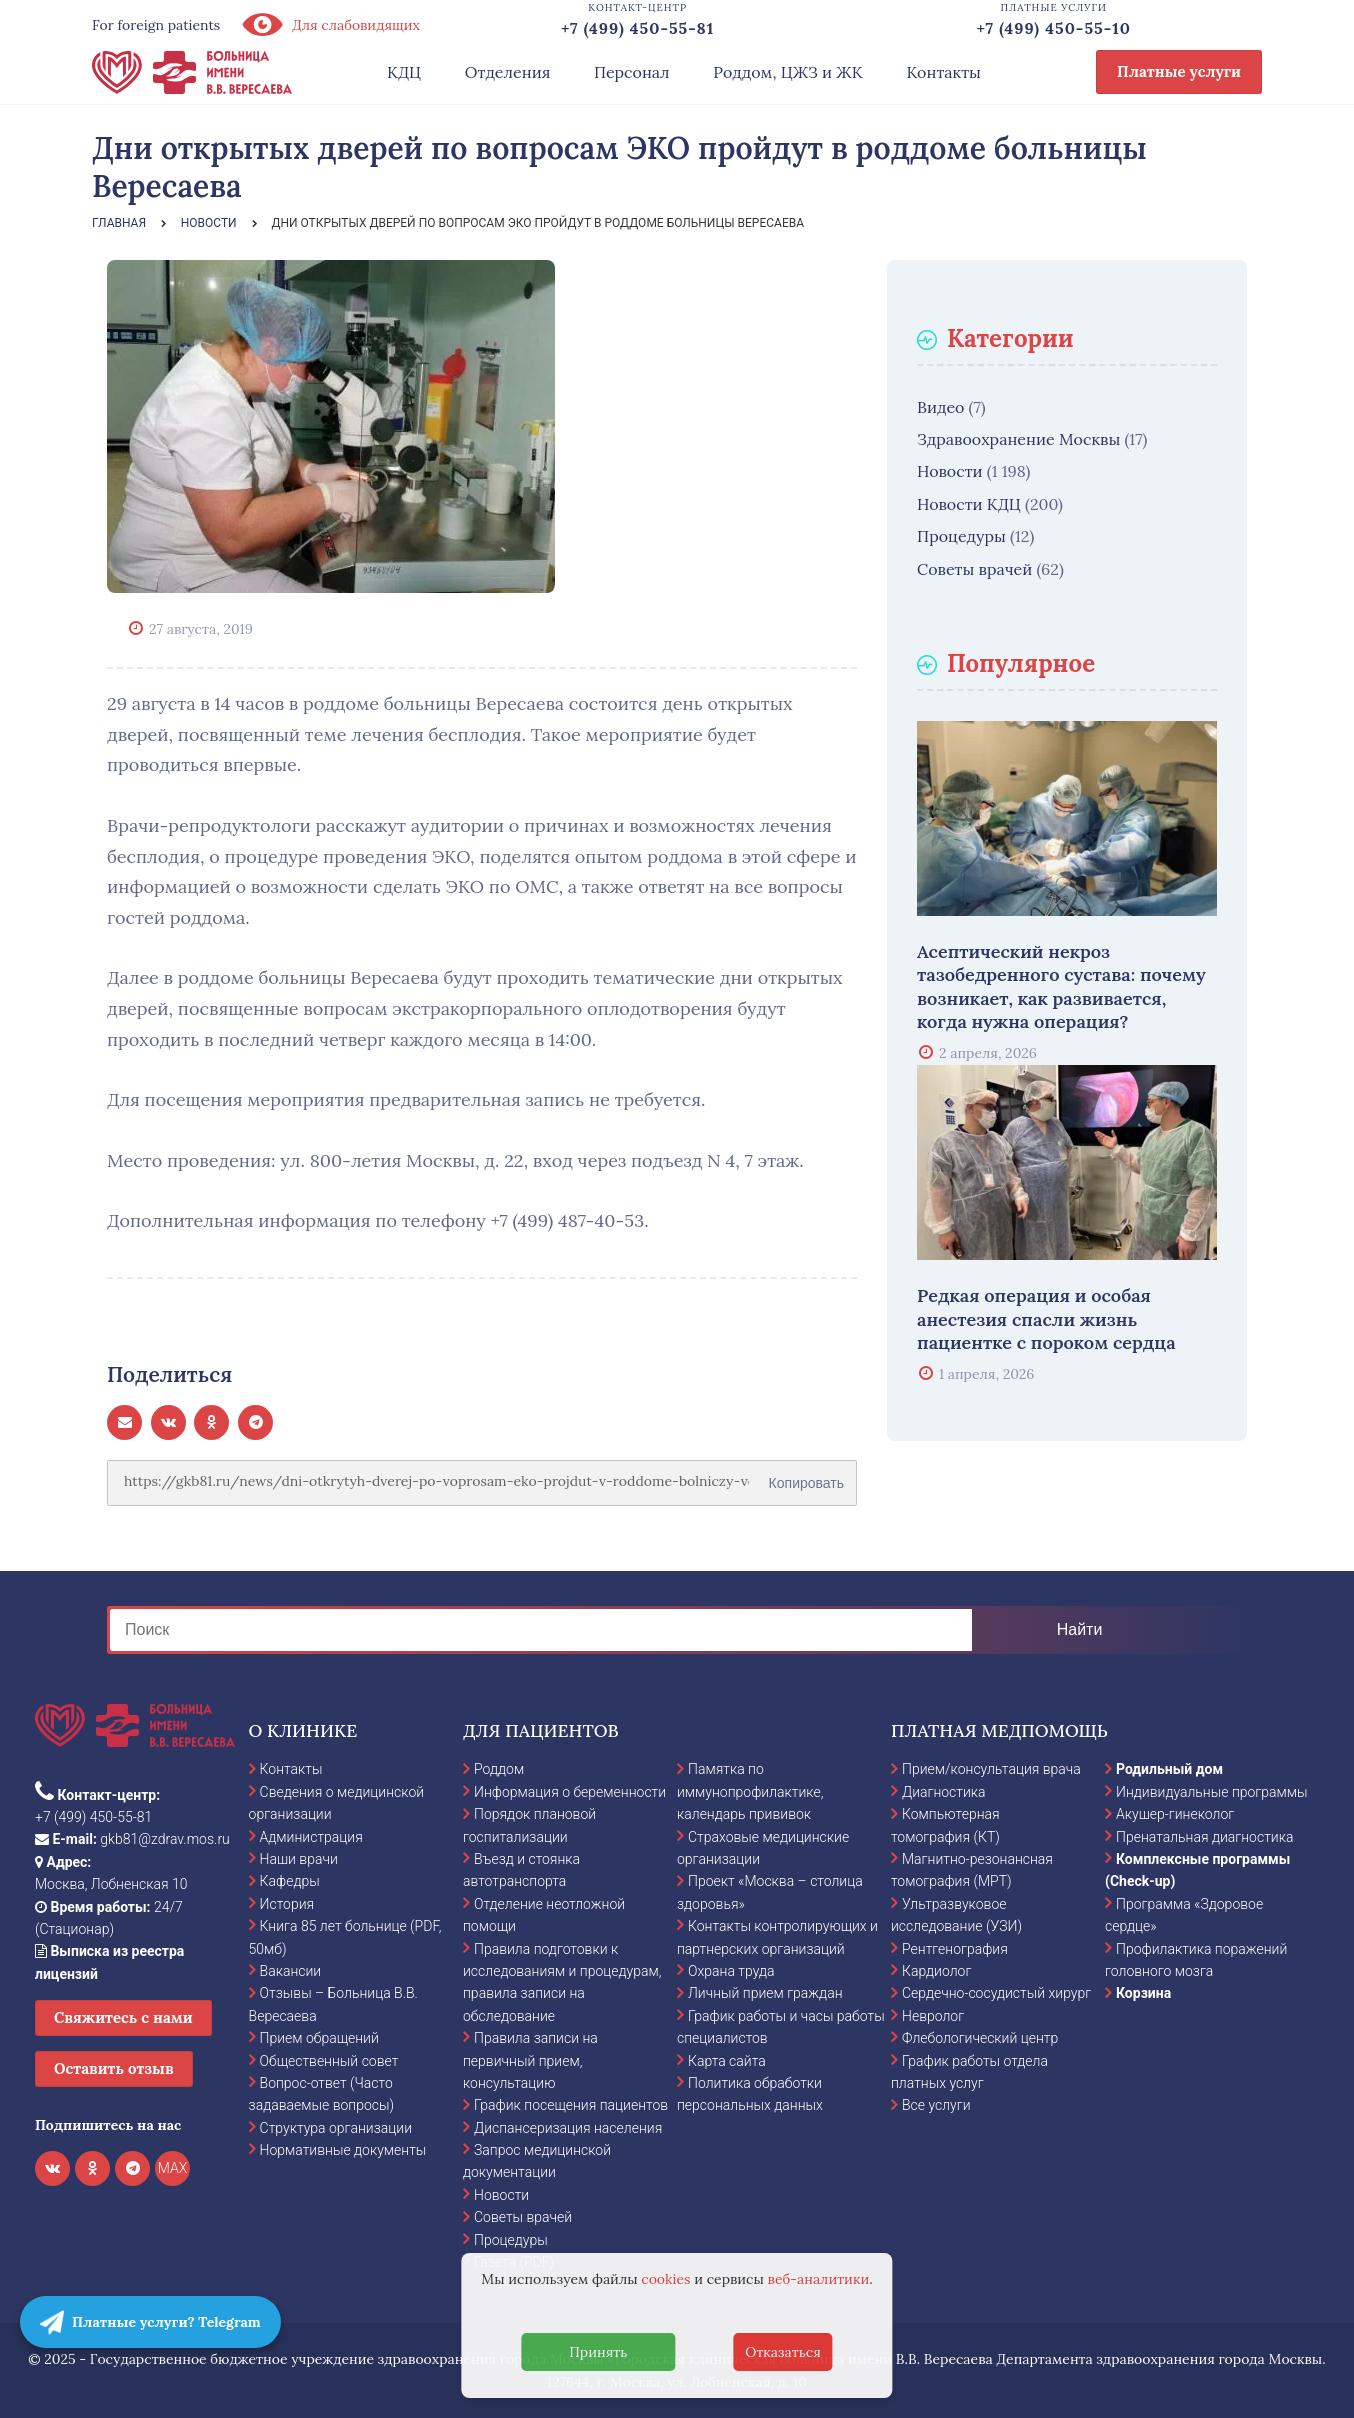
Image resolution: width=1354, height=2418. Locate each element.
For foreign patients (156, 25)
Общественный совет (329, 2061)
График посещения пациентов (571, 2105)
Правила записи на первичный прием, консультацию (530, 2060)
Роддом (499, 1769)
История (287, 1904)
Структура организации (336, 2128)
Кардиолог (936, 1971)
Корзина (1143, 1993)
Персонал (632, 72)
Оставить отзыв (114, 2068)
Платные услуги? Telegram (150, 2322)
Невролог (933, 2016)
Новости (950, 471)
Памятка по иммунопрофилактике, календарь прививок (750, 1791)
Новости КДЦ (969, 504)
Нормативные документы (343, 2150)
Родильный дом (1169, 1769)
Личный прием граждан (765, 1993)
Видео (940, 407)
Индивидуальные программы (1212, 1792)
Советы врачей (974, 569)
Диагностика (944, 1792)
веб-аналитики (819, 2279)
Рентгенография (955, 1949)
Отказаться (783, 2352)
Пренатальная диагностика (1204, 1837)
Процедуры (961, 536)
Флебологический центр (980, 2038)
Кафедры (290, 1881)
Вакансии (291, 1971)
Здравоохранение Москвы (1018, 439)
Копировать (806, 1476)
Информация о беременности (570, 1792)
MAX (173, 2168)
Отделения (508, 72)
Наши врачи (299, 1859)
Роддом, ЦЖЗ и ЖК (787, 72)
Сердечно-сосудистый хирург (996, 1993)
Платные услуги (1179, 71)
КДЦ (404, 72)
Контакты (943, 72)
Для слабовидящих (330, 25)
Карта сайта (727, 2061)
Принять (598, 2352)
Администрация (311, 1837)
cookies (665, 2279)
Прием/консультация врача (991, 1769)
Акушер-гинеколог (1175, 1814)
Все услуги (936, 2105)
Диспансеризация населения (568, 2128)
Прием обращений (319, 2038)
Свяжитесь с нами (123, 2017)
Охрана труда (731, 1971)
